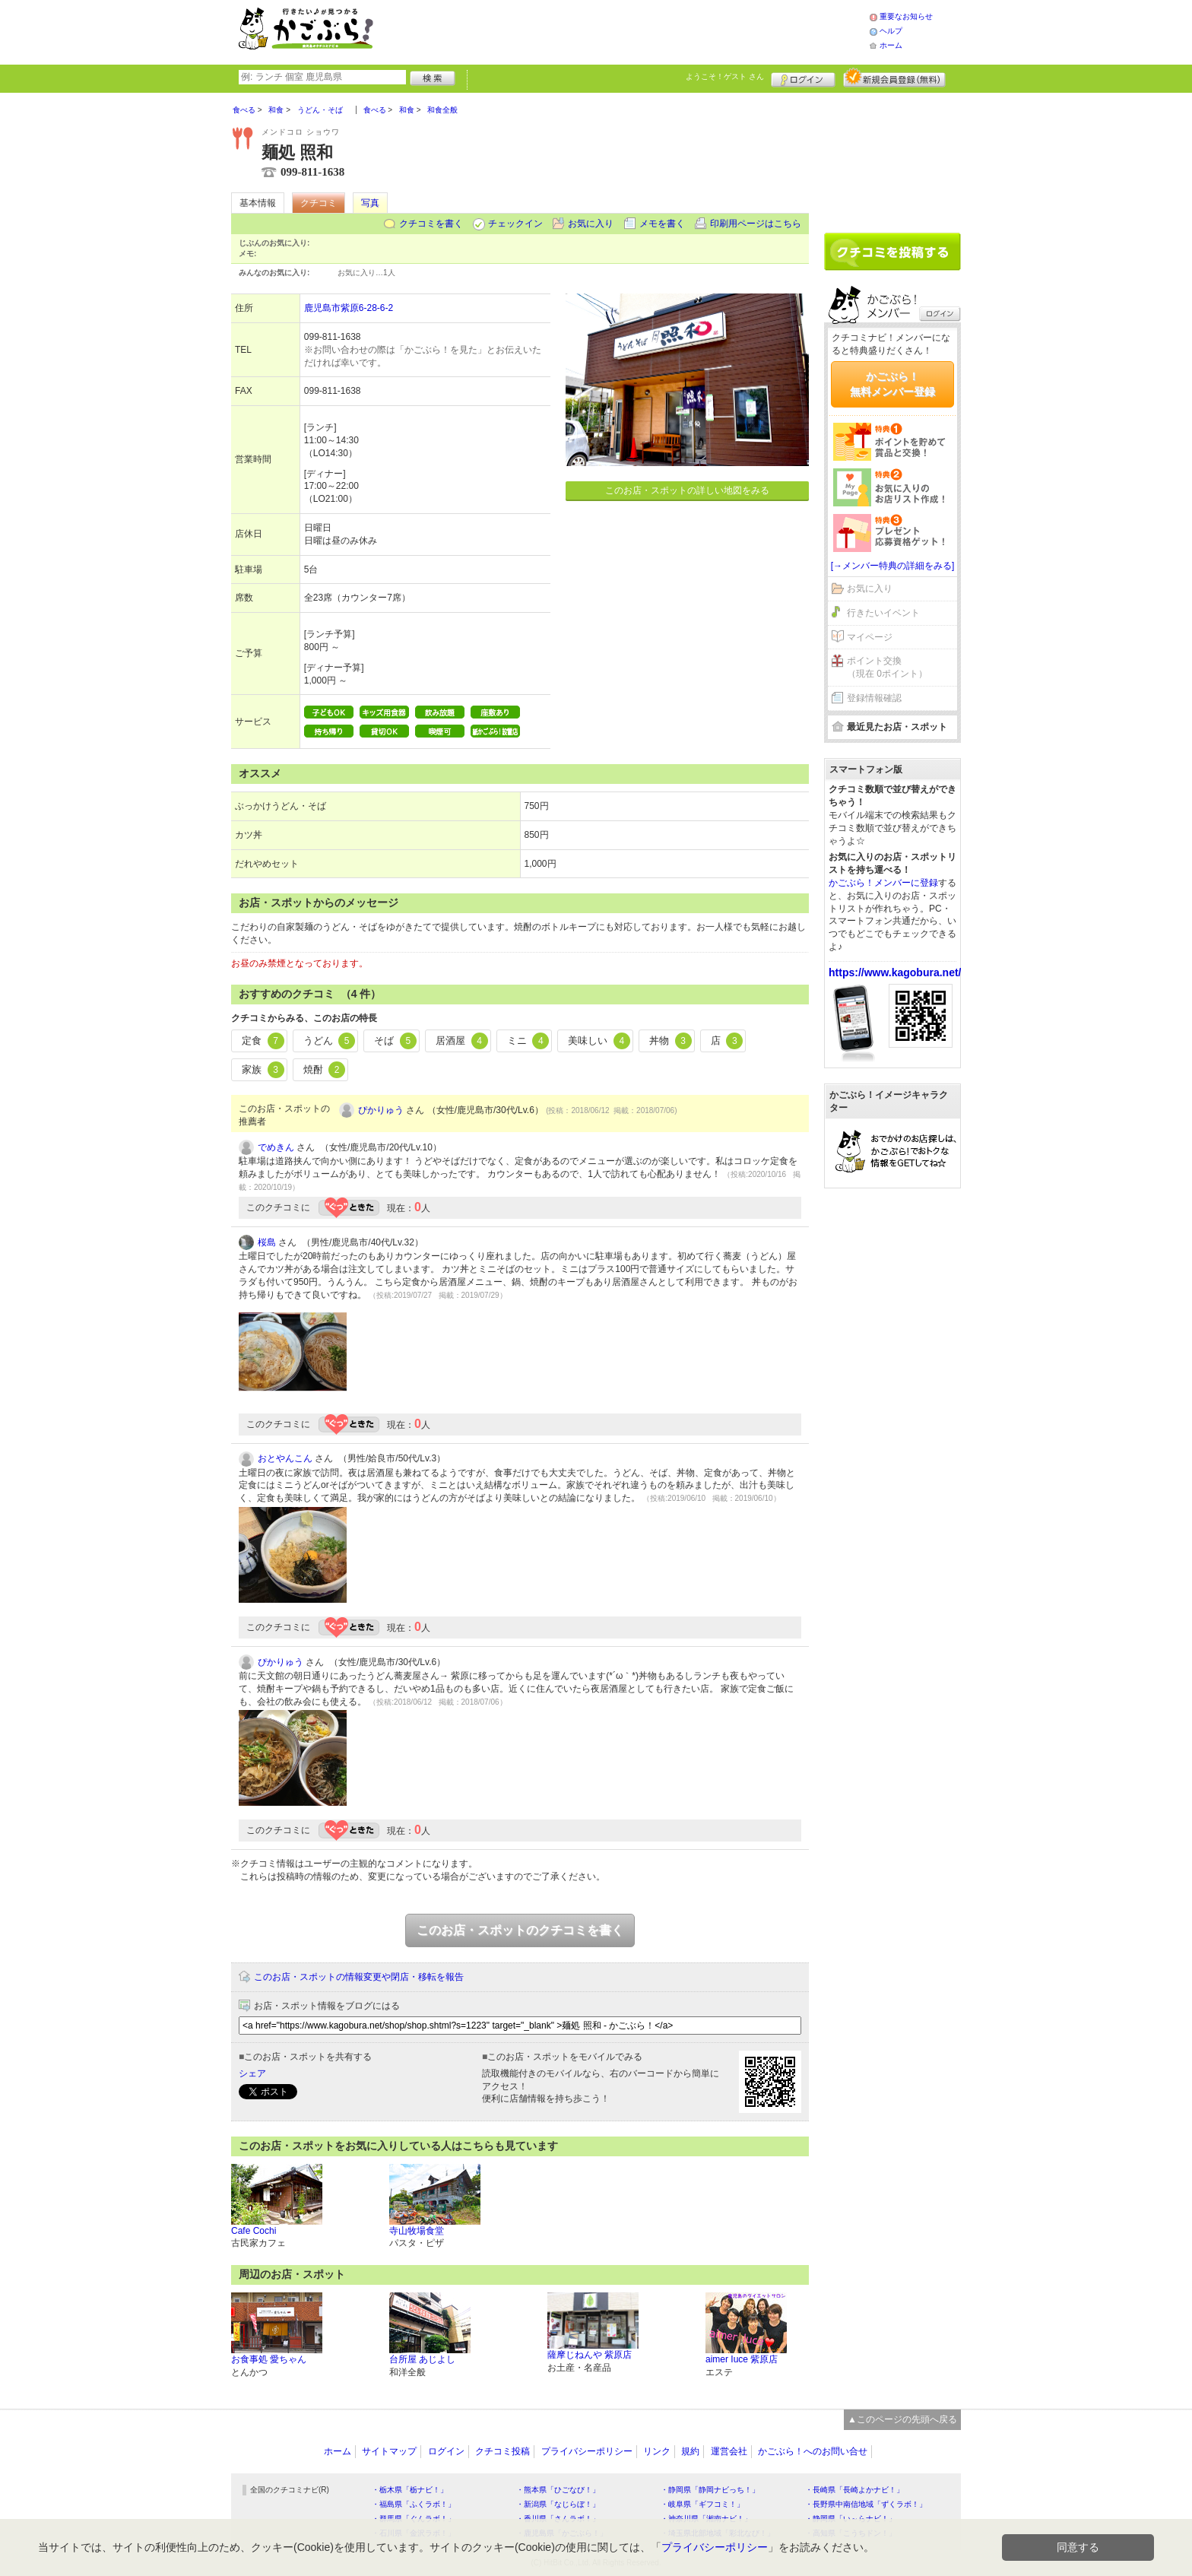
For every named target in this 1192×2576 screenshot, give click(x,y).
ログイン (803, 77)
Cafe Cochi (253, 2230)
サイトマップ (389, 2451)
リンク (656, 2451)
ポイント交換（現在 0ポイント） (887, 667)
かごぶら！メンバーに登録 (883, 882)
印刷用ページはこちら (755, 223)
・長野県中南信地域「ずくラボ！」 (866, 2504)
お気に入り (590, 223)
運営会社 (729, 2451)
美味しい (599, 1041)
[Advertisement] (637, 30)
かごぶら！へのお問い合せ (812, 2451)
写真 (370, 203)
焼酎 (324, 1069)
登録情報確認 (874, 698)
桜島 (267, 1242)
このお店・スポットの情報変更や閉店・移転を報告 (359, 1977)
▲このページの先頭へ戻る (902, 2419)
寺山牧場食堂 (416, 2230)
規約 (690, 2451)
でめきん (276, 1147)
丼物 (670, 1041)
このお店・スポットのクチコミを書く (520, 1930)
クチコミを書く (431, 223)
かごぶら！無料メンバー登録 (892, 384)
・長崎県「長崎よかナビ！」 (854, 2490)
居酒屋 (462, 1041)
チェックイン (515, 223)
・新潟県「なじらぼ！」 (558, 2504)
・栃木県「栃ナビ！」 (410, 2490)
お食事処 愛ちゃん (268, 2359)
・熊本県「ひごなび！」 (558, 2490)
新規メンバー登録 (894, 77)
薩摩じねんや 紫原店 (589, 2354)
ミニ (528, 1041)
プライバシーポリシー (586, 2451)
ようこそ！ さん (725, 76)
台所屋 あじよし (422, 2359)
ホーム (891, 45)
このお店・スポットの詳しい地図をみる (687, 490)
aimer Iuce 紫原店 (741, 2359)
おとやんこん (285, 1458)
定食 (263, 1041)
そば (395, 1041)
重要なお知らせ (906, 16)
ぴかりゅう (381, 1110)
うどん (329, 1041)
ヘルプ (891, 31)
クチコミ (318, 203)
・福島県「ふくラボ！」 (413, 2504)
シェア (252, 2073)
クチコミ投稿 (502, 2451)
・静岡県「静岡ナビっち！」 (710, 2490)
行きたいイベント (883, 613)
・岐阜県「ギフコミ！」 (702, 2504)
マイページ (869, 637)
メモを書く (662, 223)
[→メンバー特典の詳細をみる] (893, 565)
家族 (263, 1069)
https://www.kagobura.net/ (895, 972)
